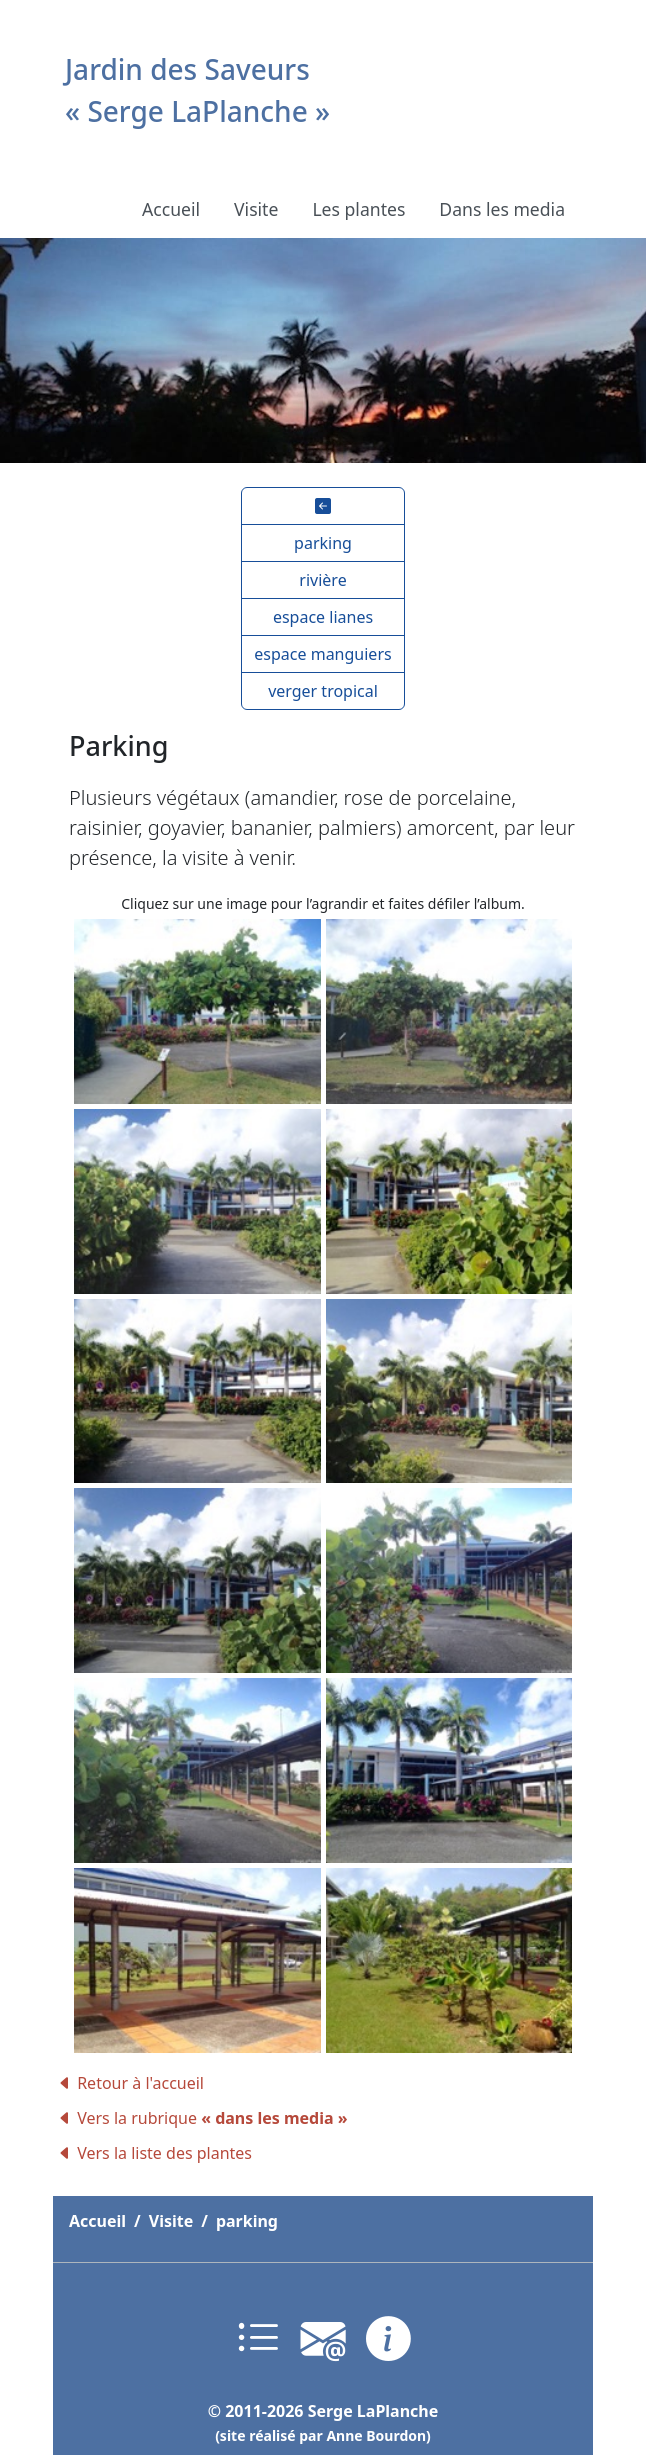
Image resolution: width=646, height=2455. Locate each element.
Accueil (171, 209)
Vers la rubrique (202, 2118)
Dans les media (502, 209)
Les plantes (358, 209)
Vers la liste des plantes (154, 2153)
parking (247, 2221)
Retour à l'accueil (130, 2083)
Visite (256, 209)
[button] (322, 506)
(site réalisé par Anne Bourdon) (323, 2435)
